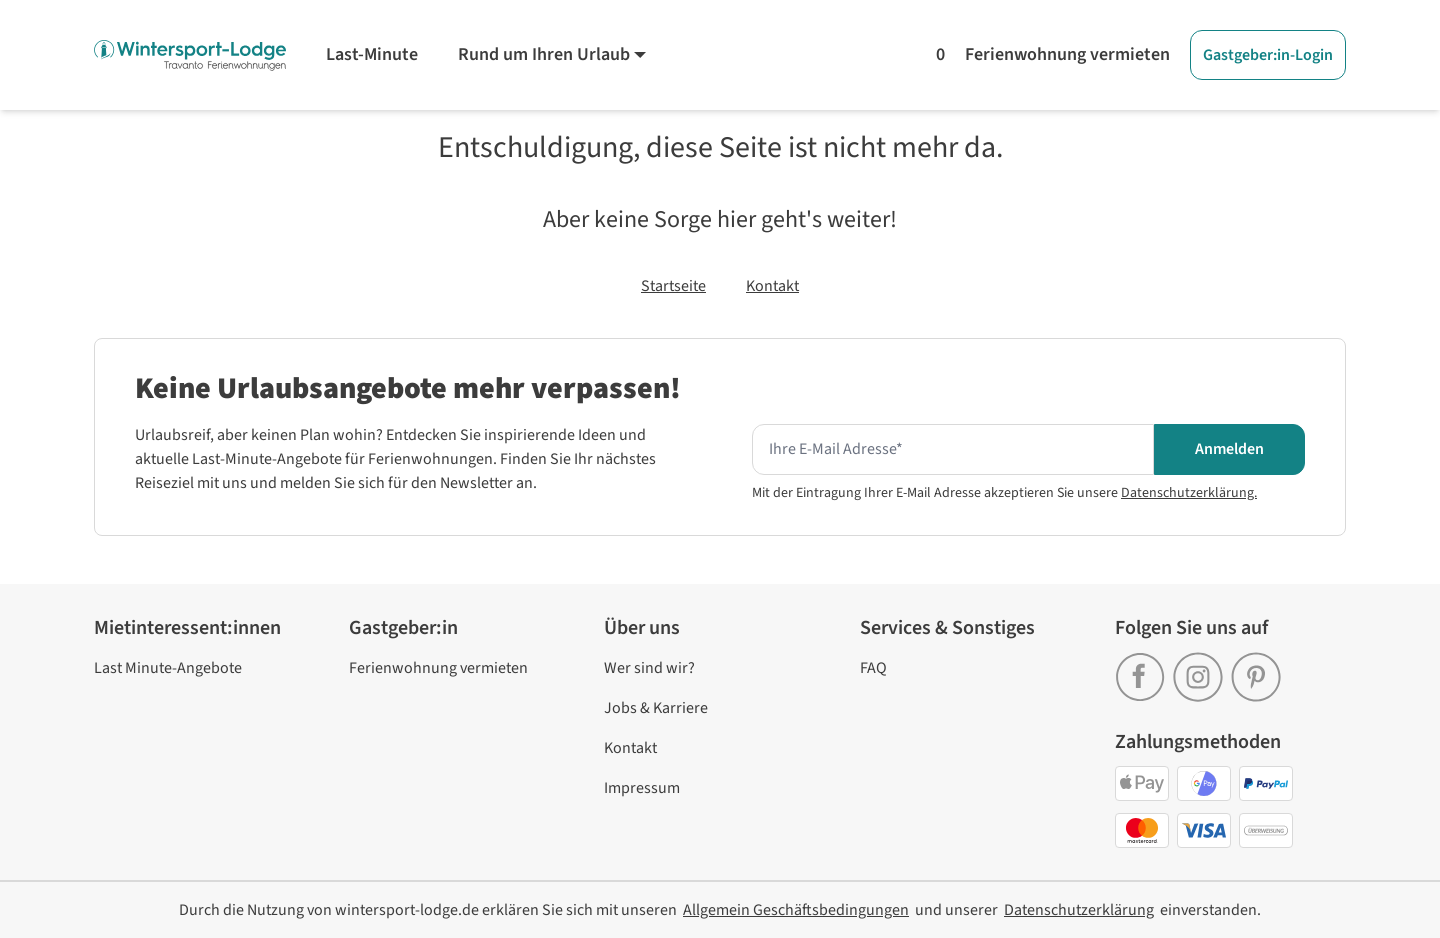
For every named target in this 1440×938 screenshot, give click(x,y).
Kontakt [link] (630, 748)
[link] (1144, 670)
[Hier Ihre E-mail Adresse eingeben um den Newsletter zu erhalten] (953, 450)
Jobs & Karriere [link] (656, 708)
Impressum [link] (642, 788)
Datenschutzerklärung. (1189, 493)
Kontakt (772, 286)
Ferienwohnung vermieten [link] (438, 668)
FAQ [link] (873, 668)
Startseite (673, 286)
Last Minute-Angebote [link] (168, 668)
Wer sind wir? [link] (649, 668)
